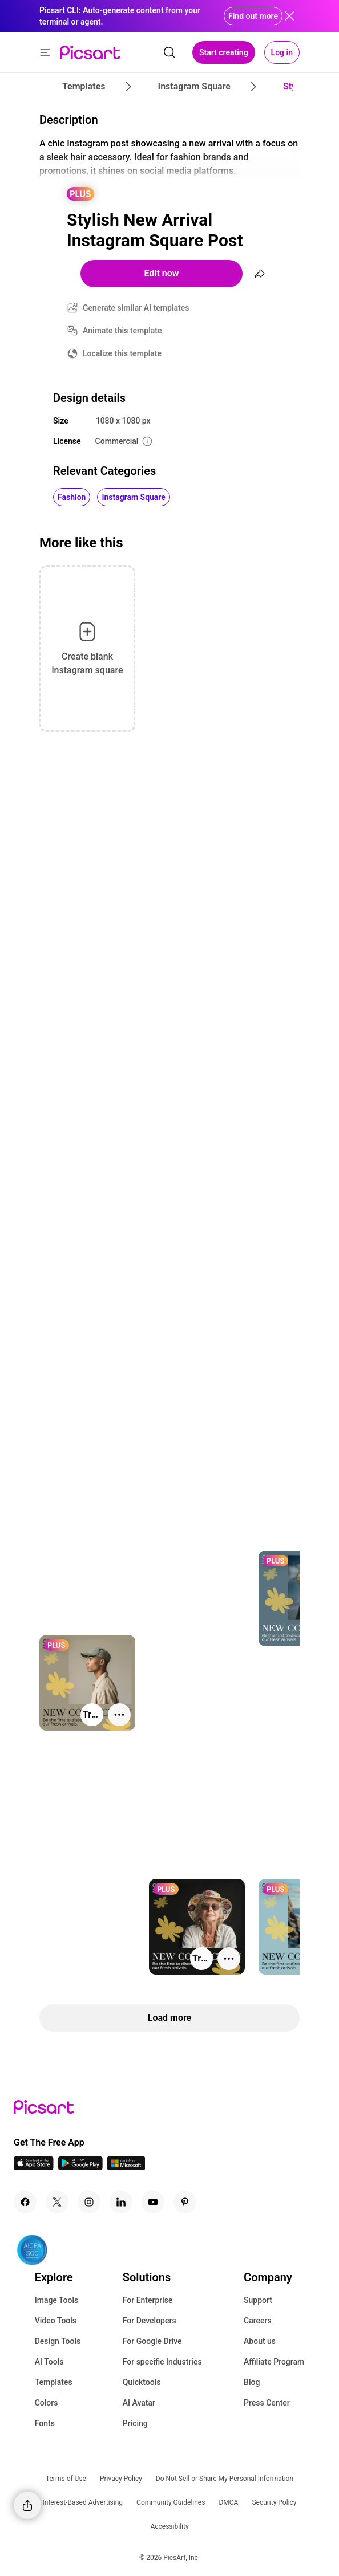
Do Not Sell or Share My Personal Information (224, 2479)
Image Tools (57, 2300)
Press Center (267, 2402)
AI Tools (49, 2361)
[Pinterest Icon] (184, 2202)
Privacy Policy (121, 2479)
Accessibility (169, 2526)
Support (258, 2300)
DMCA (228, 2502)
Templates (53, 2382)
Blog (252, 2382)
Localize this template (122, 353)
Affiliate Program (274, 2361)
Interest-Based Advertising (82, 2502)
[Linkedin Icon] (121, 2202)
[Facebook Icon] (25, 2202)
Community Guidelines (170, 2502)
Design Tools (58, 2341)
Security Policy (274, 2502)
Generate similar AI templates (136, 307)
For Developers (149, 2320)
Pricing (135, 2423)
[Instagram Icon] (89, 2202)
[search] (169, 52)
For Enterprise (148, 2300)
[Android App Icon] (80, 2167)
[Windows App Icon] (126, 2167)
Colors (46, 2402)
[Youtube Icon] (153, 2202)
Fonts (45, 2423)
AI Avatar (139, 2402)
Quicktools (142, 2382)
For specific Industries (162, 2361)
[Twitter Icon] (57, 2202)
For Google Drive (152, 2341)
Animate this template (122, 330)
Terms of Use (66, 2479)
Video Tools (55, 2320)
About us (260, 2341)
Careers (258, 2320)
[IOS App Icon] (34, 2167)
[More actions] (119, 1714)
